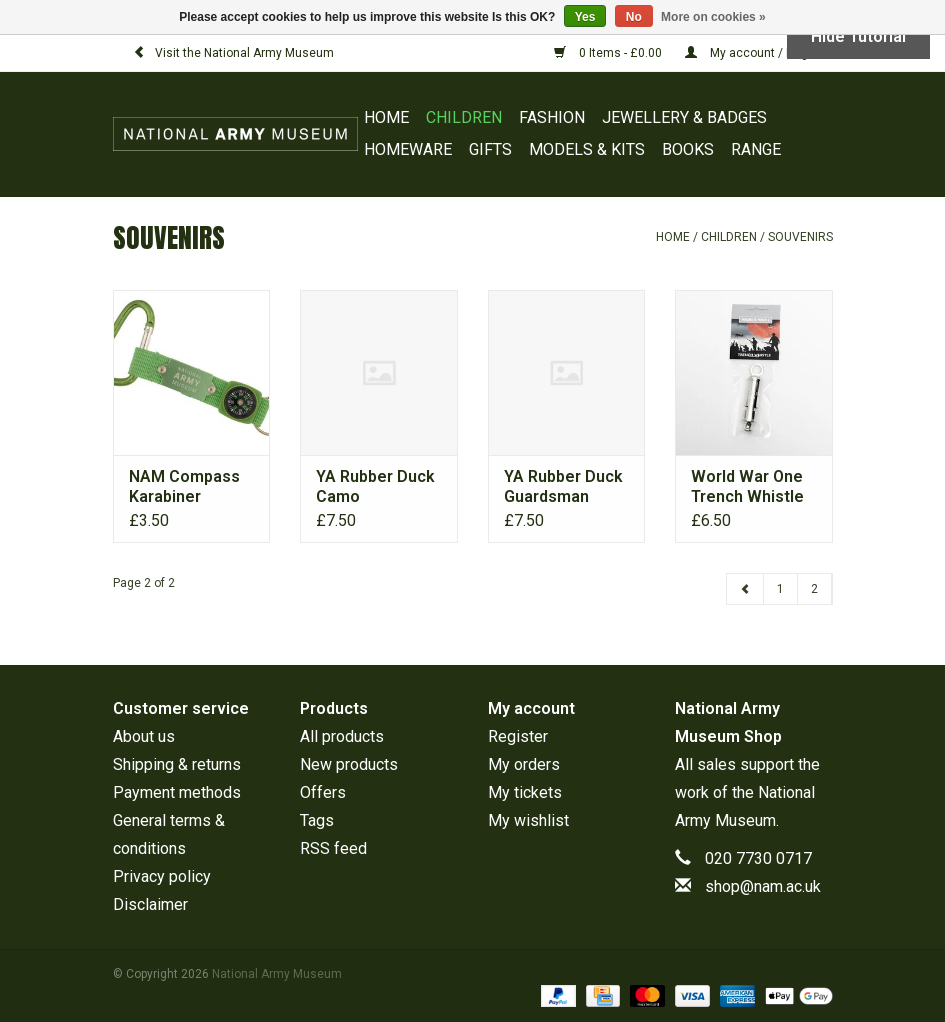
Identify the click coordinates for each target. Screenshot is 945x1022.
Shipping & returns (177, 764)
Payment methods (177, 792)
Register (518, 736)
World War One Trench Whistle (747, 486)
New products (349, 764)
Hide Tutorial (858, 36)
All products (342, 736)
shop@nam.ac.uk (763, 886)
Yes (585, 17)
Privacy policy (162, 876)
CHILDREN (464, 117)
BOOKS (688, 149)
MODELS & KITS (587, 149)
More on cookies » (713, 17)
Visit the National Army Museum (233, 53)
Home (386, 117)
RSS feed (333, 848)
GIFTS (490, 149)
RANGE (756, 149)
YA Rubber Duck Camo (375, 486)
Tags (317, 820)
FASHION (552, 117)
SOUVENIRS (800, 237)
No (634, 17)
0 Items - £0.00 (609, 53)
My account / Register (759, 53)
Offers (323, 792)
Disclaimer (150, 904)
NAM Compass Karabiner (184, 486)
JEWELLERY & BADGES (684, 117)
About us (144, 736)
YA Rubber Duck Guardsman (563, 486)
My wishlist (528, 820)
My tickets (525, 792)
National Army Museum (277, 974)
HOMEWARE (408, 149)
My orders (524, 764)
